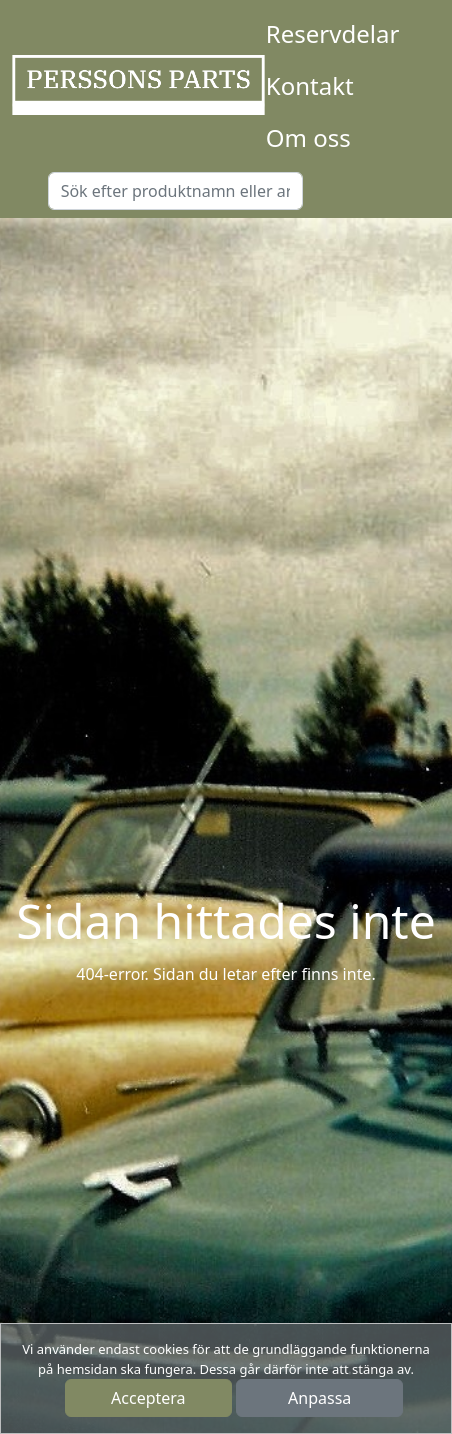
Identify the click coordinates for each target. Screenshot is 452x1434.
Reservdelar (332, 33)
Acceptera (148, 1398)
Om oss (308, 137)
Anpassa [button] (319, 1398)
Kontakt (310, 85)
